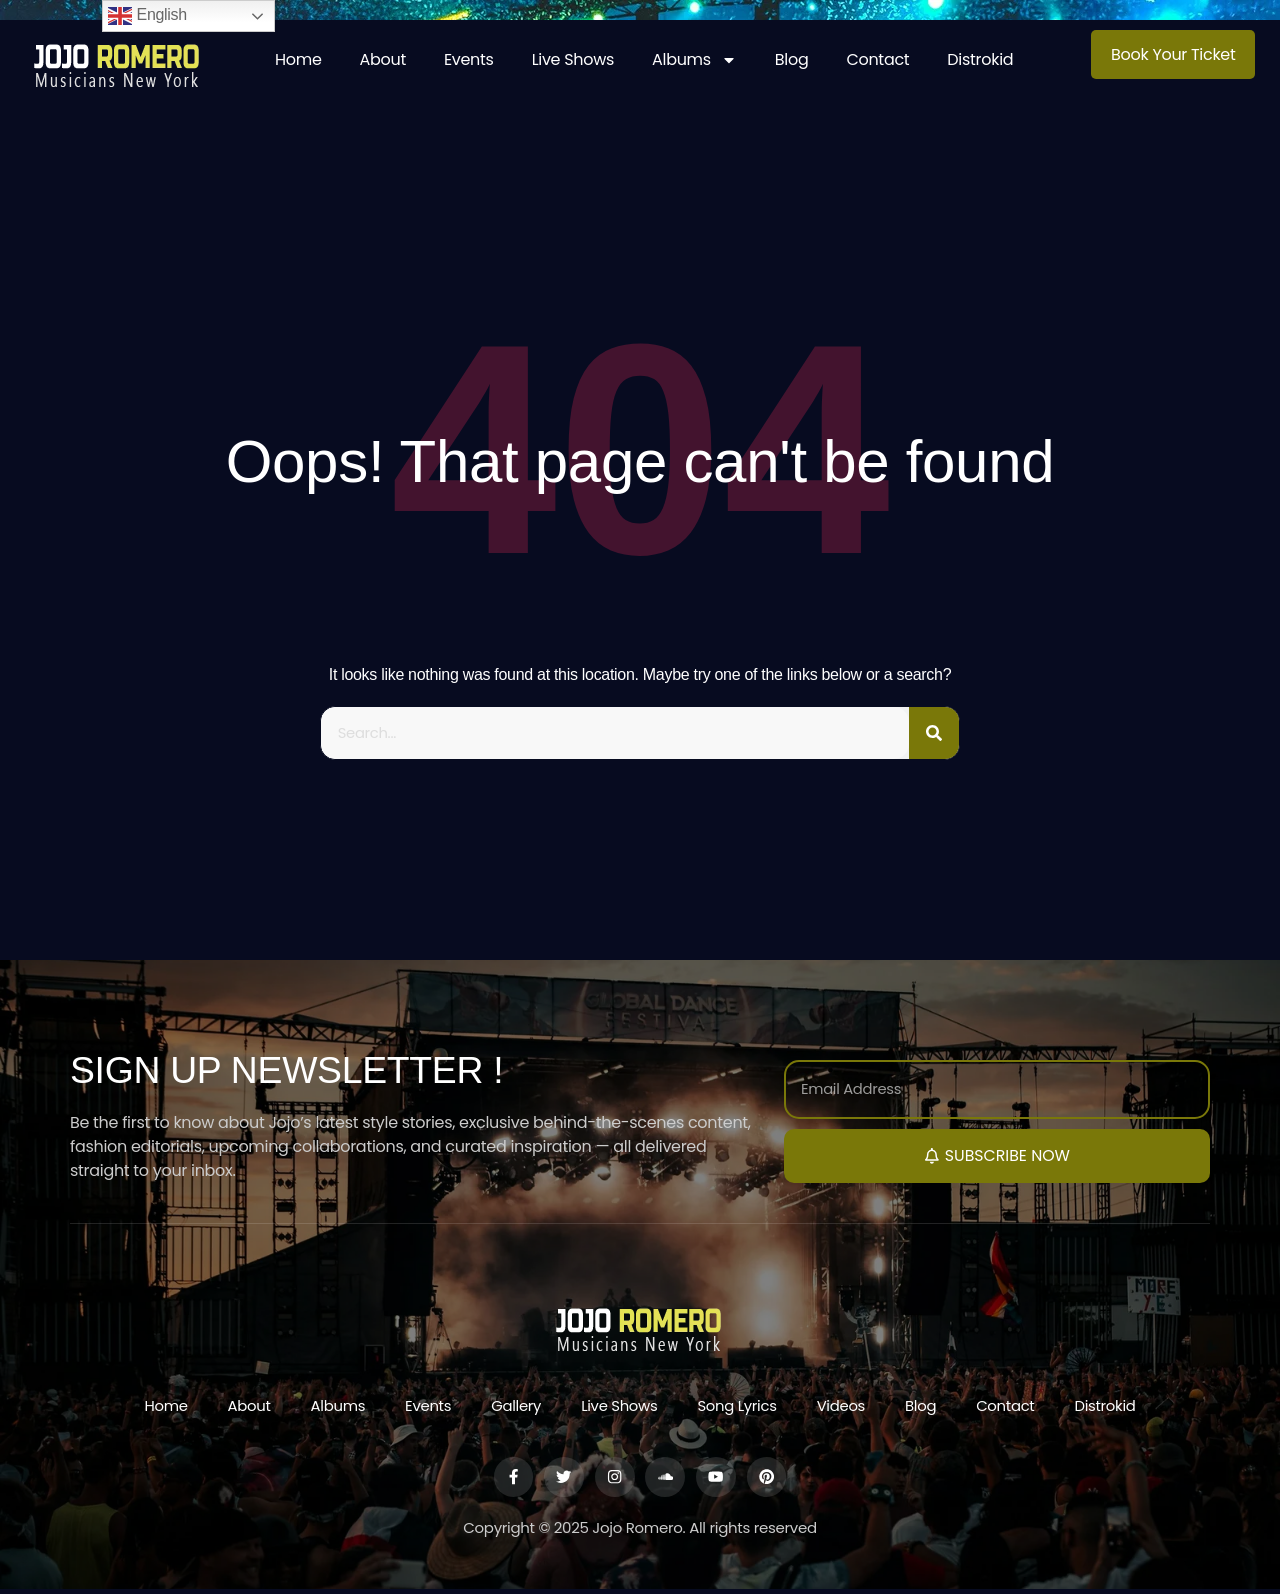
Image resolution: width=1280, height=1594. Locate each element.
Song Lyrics (738, 1408)
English (147, 16)
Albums (694, 60)
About (383, 59)
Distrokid (980, 59)
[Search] (934, 733)
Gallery (515, 1408)
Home (298, 59)
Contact (877, 59)
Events (469, 59)
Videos (842, 1408)
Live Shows (573, 59)
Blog (792, 59)
